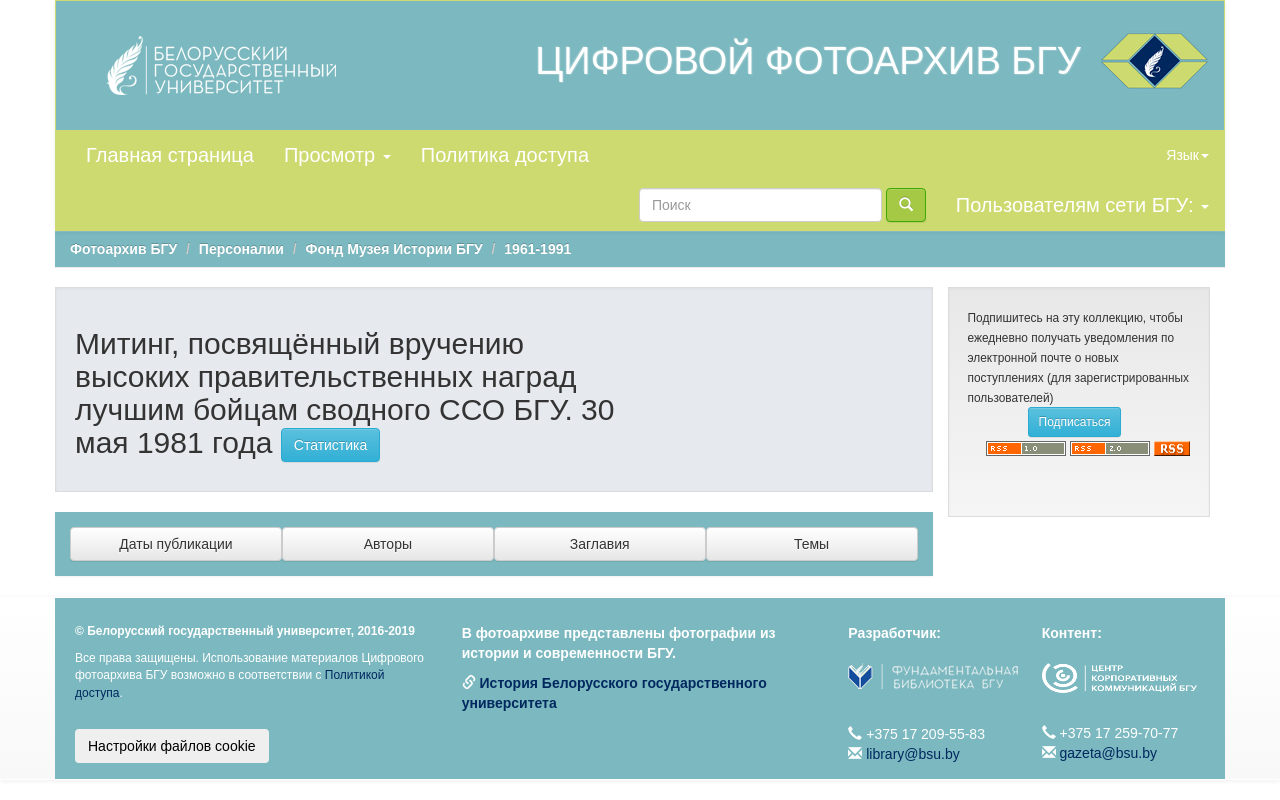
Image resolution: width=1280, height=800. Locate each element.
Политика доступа (505, 155)
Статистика (331, 445)
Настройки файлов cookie (172, 746)
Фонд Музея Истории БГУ (394, 249)
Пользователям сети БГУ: (1082, 205)
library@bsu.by (913, 754)
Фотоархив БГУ (123, 249)
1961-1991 (537, 249)
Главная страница (170, 155)
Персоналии (241, 249)
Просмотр (337, 155)
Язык (1187, 155)
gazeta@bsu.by (1109, 753)
